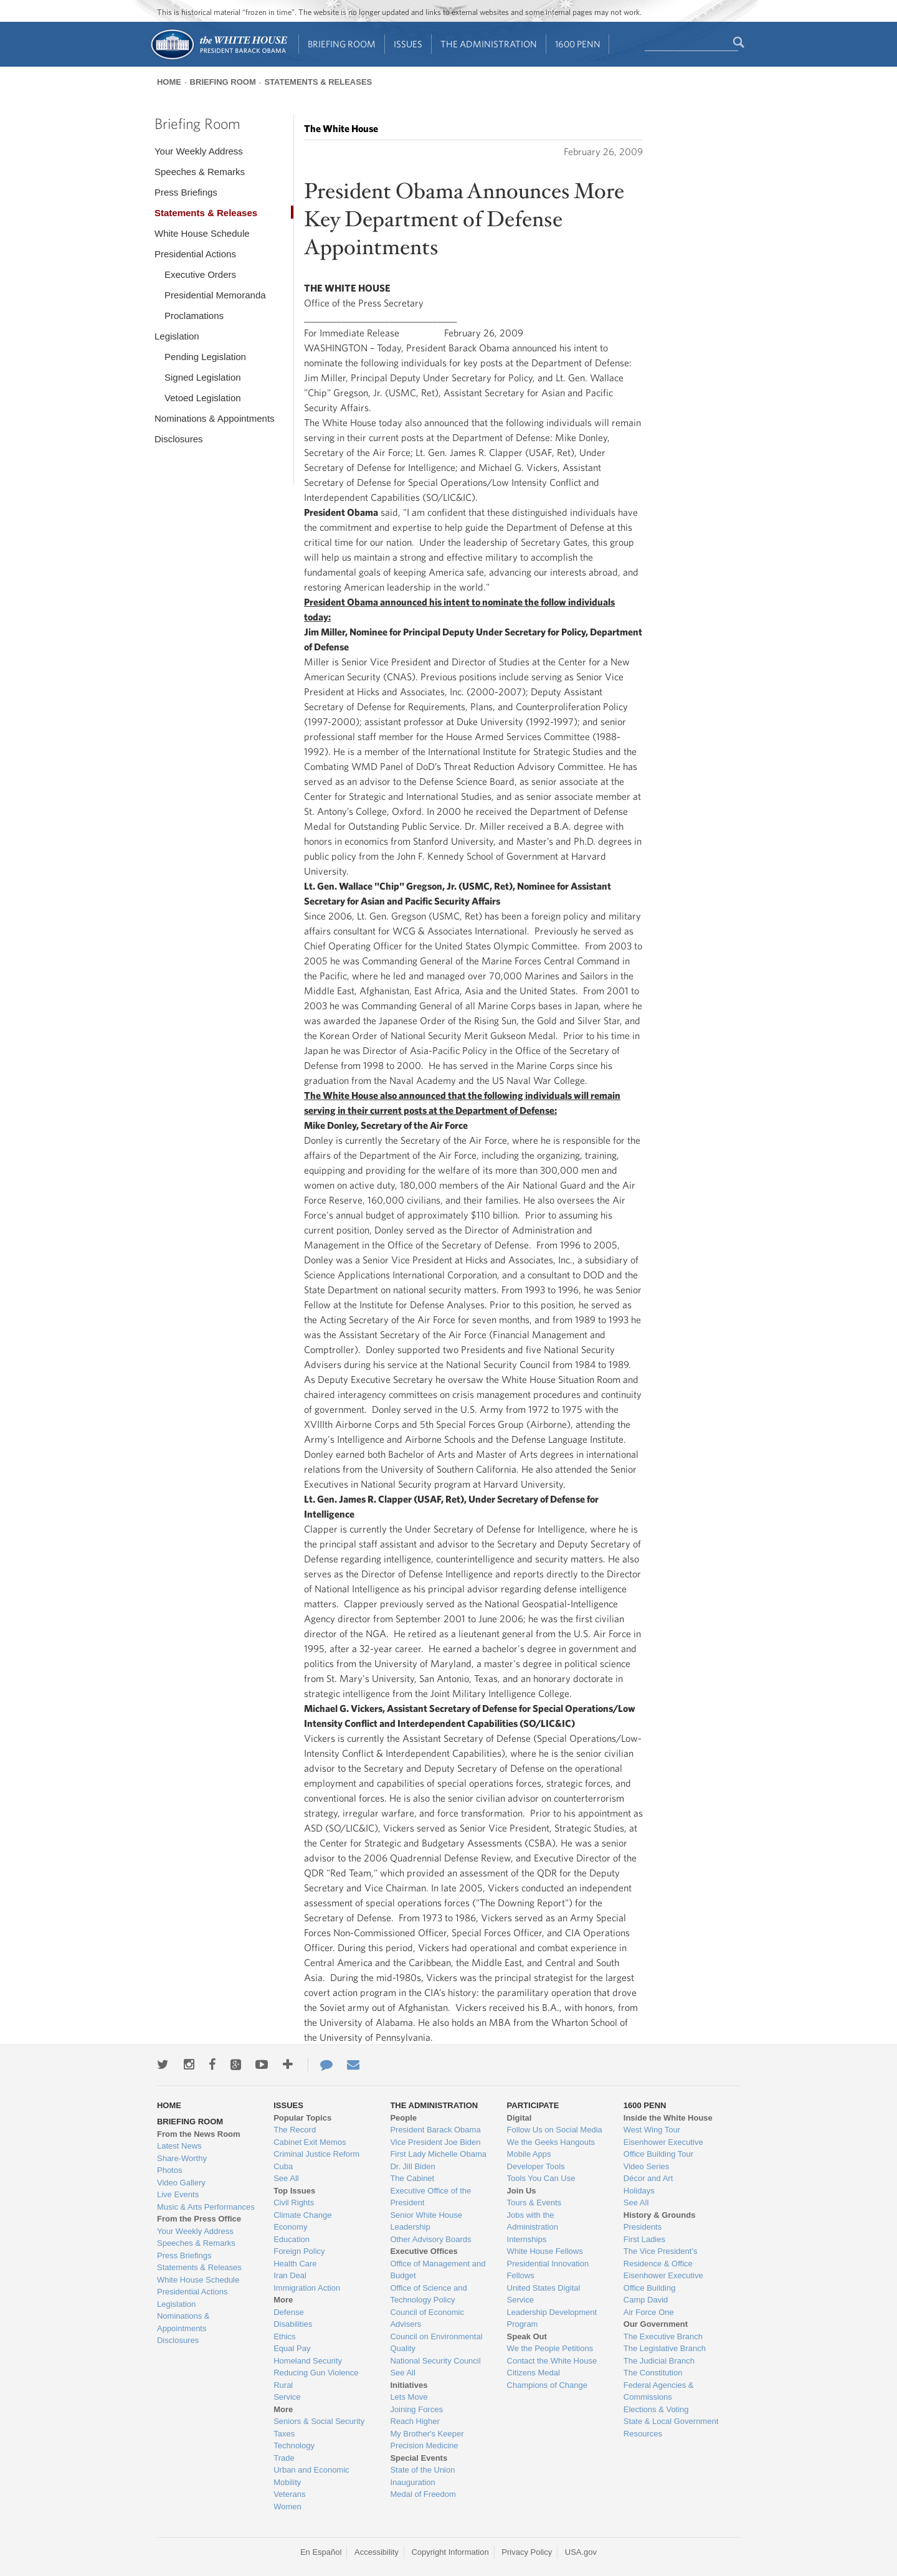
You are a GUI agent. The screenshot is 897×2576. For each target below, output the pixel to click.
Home (169, 82)
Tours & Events (534, 2202)
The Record (294, 2129)
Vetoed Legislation (202, 397)
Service (286, 2397)
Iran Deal (289, 2275)
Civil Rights (293, 2202)
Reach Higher (415, 2421)
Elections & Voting (656, 2409)
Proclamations (194, 315)
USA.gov (581, 2552)
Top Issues (294, 2190)
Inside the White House (668, 2117)
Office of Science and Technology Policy (428, 2294)
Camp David (646, 2299)
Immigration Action (306, 2288)
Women (287, 2506)
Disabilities (292, 2324)
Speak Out (527, 2336)
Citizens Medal (533, 2372)
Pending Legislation (205, 356)
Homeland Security (307, 2360)
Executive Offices (423, 2251)
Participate (533, 2105)
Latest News (179, 2146)
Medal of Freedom (423, 2494)
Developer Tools (536, 2166)
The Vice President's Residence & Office (661, 2257)
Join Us (521, 2190)
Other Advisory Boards (430, 2239)
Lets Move (408, 2397)
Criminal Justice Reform (316, 2154)
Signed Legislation (202, 377)
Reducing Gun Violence (315, 2372)
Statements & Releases (318, 82)
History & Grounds (660, 2215)
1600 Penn (577, 44)
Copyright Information (449, 2552)
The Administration (488, 44)
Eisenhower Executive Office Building (663, 2282)
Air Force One (649, 2312)
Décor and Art (648, 2178)
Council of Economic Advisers (427, 2318)
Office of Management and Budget (437, 2270)
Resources (643, 2433)
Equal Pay (291, 2348)
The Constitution (653, 2372)
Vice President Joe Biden (435, 2142)
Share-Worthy (182, 2158)
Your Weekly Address (198, 151)
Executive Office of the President (430, 2197)
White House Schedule (202, 233)
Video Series (646, 2166)
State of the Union (422, 2469)
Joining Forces (416, 2409)
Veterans (289, 2494)
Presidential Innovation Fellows (548, 2270)
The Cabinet (412, 2178)
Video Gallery (181, 2182)
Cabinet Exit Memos (309, 2142)
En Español (321, 2552)
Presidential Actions (195, 254)
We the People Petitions (550, 2348)
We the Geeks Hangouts (551, 2142)
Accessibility (376, 2552)
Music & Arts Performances (206, 2207)
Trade (283, 2458)
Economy (290, 2226)
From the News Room (198, 2134)
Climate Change (302, 2215)
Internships (527, 2239)
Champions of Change (547, 2385)
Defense (288, 2312)
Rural (283, 2385)
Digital (519, 2117)
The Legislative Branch (665, 2348)
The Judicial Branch (659, 2360)
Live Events (178, 2194)
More (283, 2299)
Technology (294, 2445)
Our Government (656, 2324)
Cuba (283, 2166)
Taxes (284, 2433)
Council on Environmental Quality (436, 2343)
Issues (408, 44)
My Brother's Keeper (426, 2433)
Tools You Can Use (541, 2178)
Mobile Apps (529, 2154)
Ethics (284, 2336)
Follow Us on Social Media (554, 2129)
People (403, 2117)
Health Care (294, 2263)
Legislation (176, 336)
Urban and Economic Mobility (311, 2476)
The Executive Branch (663, 2336)
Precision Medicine (424, 2445)
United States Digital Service (544, 2294)
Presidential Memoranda (215, 295)
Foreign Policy (299, 2251)
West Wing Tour (652, 2129)
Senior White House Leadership (426, 2221)
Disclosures (178, 439)
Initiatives (408, 2385)
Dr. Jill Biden (412, 2166)
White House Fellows (545, 2251)
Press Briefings (185, 192)
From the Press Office (199, 2218)
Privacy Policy (526, 2552)
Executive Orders (200, 274)
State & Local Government (671, 2421)
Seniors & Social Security (318, 2421)
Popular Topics (302, 2117)
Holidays (639, 2190)
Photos (169, 2170)
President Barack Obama (435, 2129)
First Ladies (644, 2239)
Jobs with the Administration (532, 2221)
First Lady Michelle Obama (438, 2154)
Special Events (418, 2458)
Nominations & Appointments (214, 418)
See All (285, 2178)
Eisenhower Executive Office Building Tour (663, 2148)
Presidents (643, 2226)
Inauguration (412, 2482)
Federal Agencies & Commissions (659, 2391)
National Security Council (435, 2360)
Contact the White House (552, 2360)
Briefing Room (342, 44)
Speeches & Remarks (199, 171)
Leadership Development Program (552, 2318)
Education (291, 2239)
